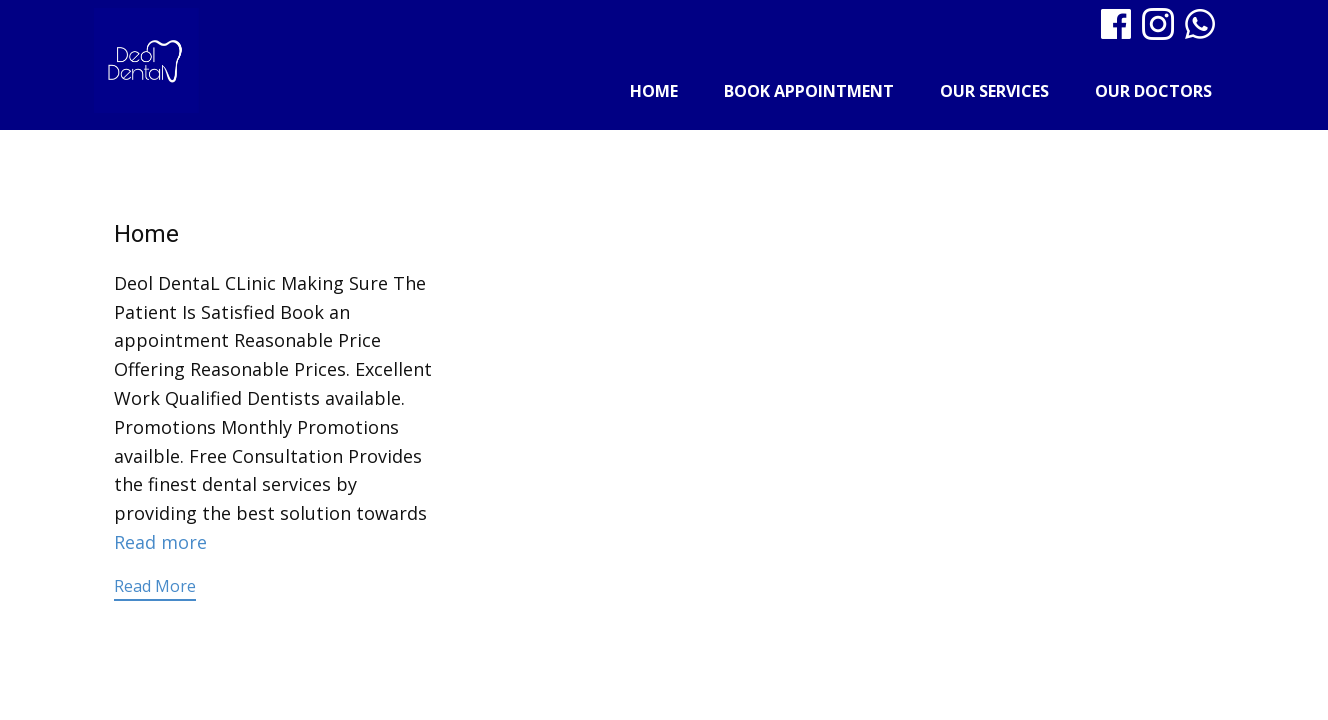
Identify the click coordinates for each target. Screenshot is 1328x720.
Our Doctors (1153, 91)
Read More (155, 586)
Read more (160, 542)
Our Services (994, 91)
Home (654, 91)
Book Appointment (809, 91)
